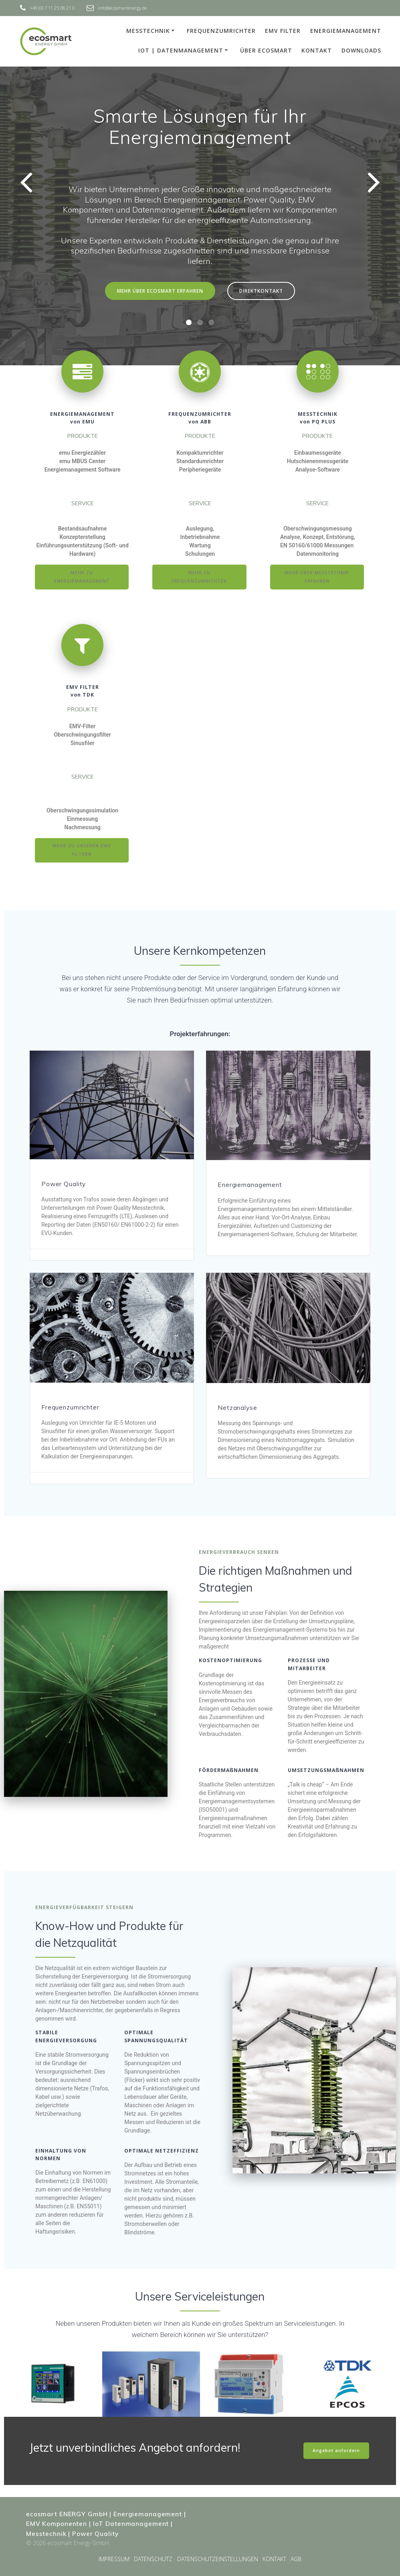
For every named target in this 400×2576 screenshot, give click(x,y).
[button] (189, 322)
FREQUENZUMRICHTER (221, 30)
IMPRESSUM (114, 2559)
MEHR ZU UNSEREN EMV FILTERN (82, 850)
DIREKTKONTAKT (261, 291)
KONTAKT (316, 50)
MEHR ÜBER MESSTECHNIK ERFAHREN (317, 577)
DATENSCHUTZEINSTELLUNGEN (217, 2559)
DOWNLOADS (361, 50)
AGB (296, 2559)
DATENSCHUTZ (153, 2559)
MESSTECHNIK (148, 30)
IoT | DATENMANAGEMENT (180, 50)
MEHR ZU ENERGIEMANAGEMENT (82, 577)
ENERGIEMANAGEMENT (345, 30)
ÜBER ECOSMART (266, 50)
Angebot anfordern (336, 2450)
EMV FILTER (283, 30)
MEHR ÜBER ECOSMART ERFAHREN (160, 291)
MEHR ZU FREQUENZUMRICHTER (199, 577)
